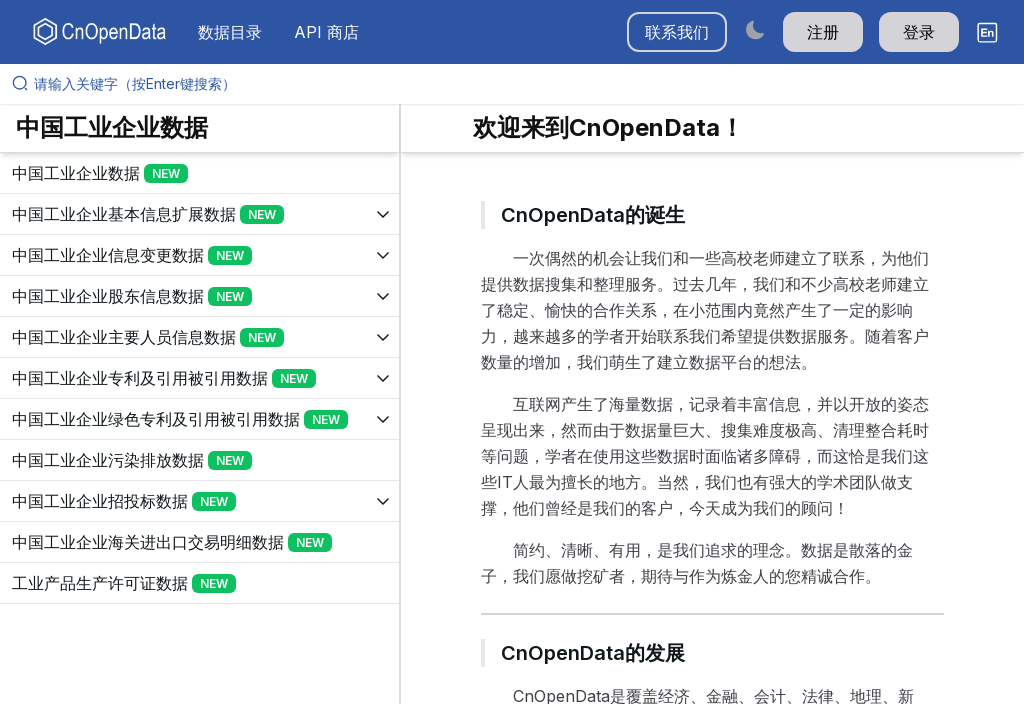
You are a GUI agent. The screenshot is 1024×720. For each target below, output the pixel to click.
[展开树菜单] (199, 173)
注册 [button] (823, 32)
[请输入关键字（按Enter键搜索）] (520, 84)
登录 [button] (919, 32)
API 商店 (326, 32)
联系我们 (677, 32)
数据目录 (230, 32)
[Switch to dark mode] (755, 29)
